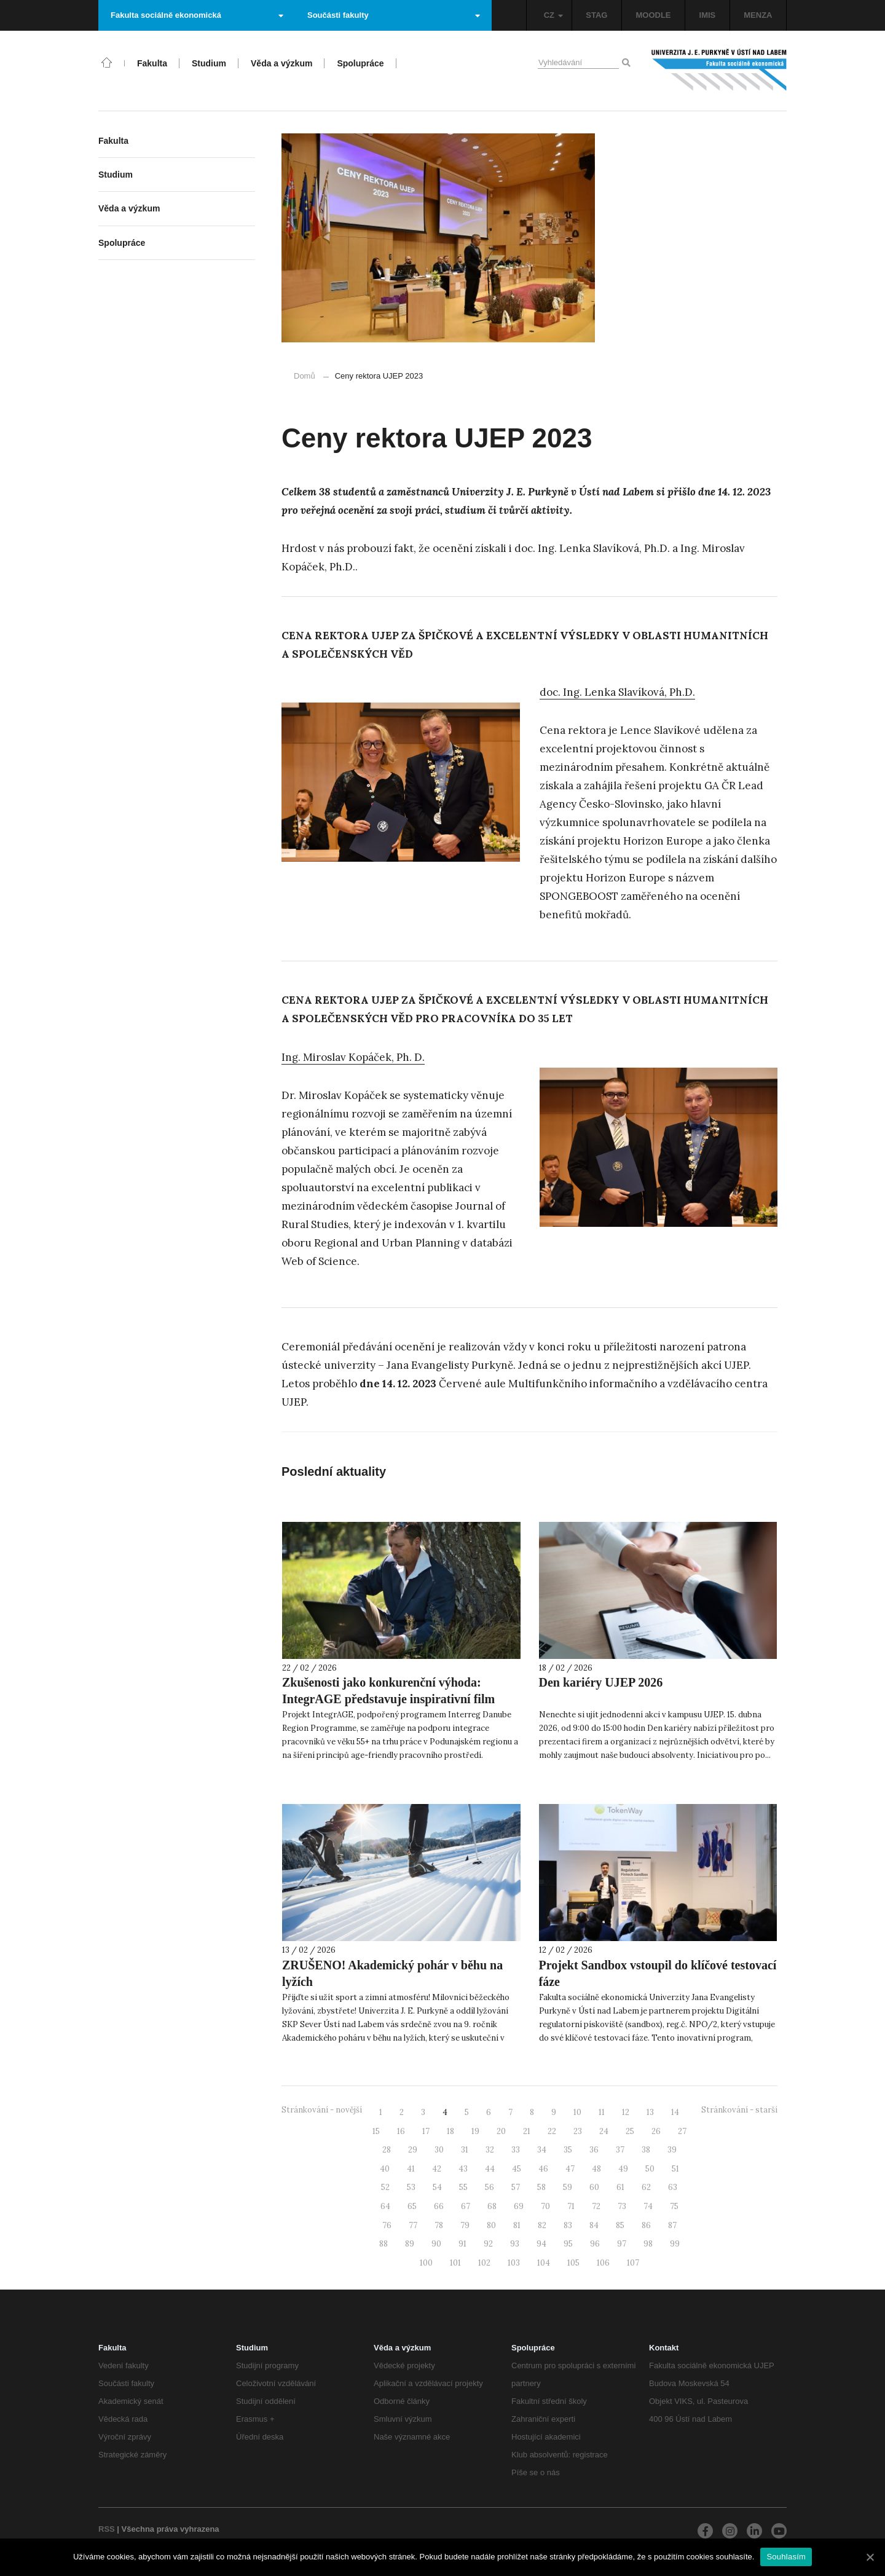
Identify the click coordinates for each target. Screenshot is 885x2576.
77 (413, 2225)
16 (401, 2131)
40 (385, 2169)
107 (633, 2263)
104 (543, 2263)
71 (571, 2206)
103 (514, 2263)
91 (462, 2244)
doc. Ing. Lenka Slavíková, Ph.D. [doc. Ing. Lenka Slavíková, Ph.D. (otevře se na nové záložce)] (617, 692)
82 (542, 2225)
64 (385, 2206)
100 (426, 2263)
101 (455, 2263)
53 (411, 2187)
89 (409, 2244)
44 (490, 2169)
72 (596, 2206)
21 (526, 2131)
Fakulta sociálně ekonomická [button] (197, 15)
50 (650, 2169)
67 (465, 2206)
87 (672, 2225)
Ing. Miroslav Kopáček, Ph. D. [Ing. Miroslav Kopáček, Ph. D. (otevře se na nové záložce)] (353, 1057)
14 (675, 2112)
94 (541, 2244)
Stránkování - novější (321, 2110)
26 (656, 2131)
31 (464, 2150)
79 (465, 2225)
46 (543, 2169)
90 (436, 2244)
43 (463, 2169)
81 (517, 2225)
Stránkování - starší (739, 2110)
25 (630, 2131)
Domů (304, 375)
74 (648, 2206)
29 (412, 2150)
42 (436, 2169)
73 (622, 2206)
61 (620, 2187)
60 (594, 2187)
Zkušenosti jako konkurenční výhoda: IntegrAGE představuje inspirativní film (388, 1691)
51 (675, 2169)
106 (603, 2263)
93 (514, 2244)
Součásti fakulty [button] (393, 15)
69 (519, 2206)
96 (595, 2244)
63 (672, 2187)
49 (623, 2169)
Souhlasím (786, 2556)
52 (385, 2187)
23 (577, 2131)
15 (376, 2131)
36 (594, 2150)
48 (596, 2169)
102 (484, 2263)
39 (672, 2150)
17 (426, 2131)
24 (603, 2131)
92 (488, 2244)
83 (568, 2225)
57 (515, 2187)
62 (646, 2187)
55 (463, 2187)
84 (594, 2225)
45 (516, 2169)
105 (573, 2263)
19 (475, 2131)
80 (491, 2225)
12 (625, 2112)
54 (437, 2187)
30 (439, 2150)
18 (450, 2131)
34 (541, 2150)
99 (675, 2244)
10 (577, 2112)
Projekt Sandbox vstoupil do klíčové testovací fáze (658, 1973)
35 (568, 2150)
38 (646, 2150)
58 (541, 2187)
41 (411, 2169)
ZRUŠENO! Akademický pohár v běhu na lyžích (392, 1973)
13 (650, 2112)
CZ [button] (553, 15)
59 (567, 2187)
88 (383, 2244)
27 (682, 2131)
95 (568, 2244)
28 (386, 2150)
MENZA (758, 15)
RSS (106, 2529)
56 (489, 2187)
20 (501, 2131)
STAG (596, 15)
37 (620, 2150)
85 (620, 2225)
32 (490, 2150)
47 (570, 2169)
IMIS (707, 15)
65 (412, 2206)
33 (515, 2150)
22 (552, 2131)
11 (602, 2112)
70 (545, 2206)
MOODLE (653, 15)
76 (386, 2225)
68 (492, 2206)
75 (674, 2206)
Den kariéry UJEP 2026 (601, 1682)
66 (439, 2206)
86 (646, 2225)
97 (621, 2244)
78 (439, 2225)
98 (648, 2244)
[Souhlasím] (869, 2557)
